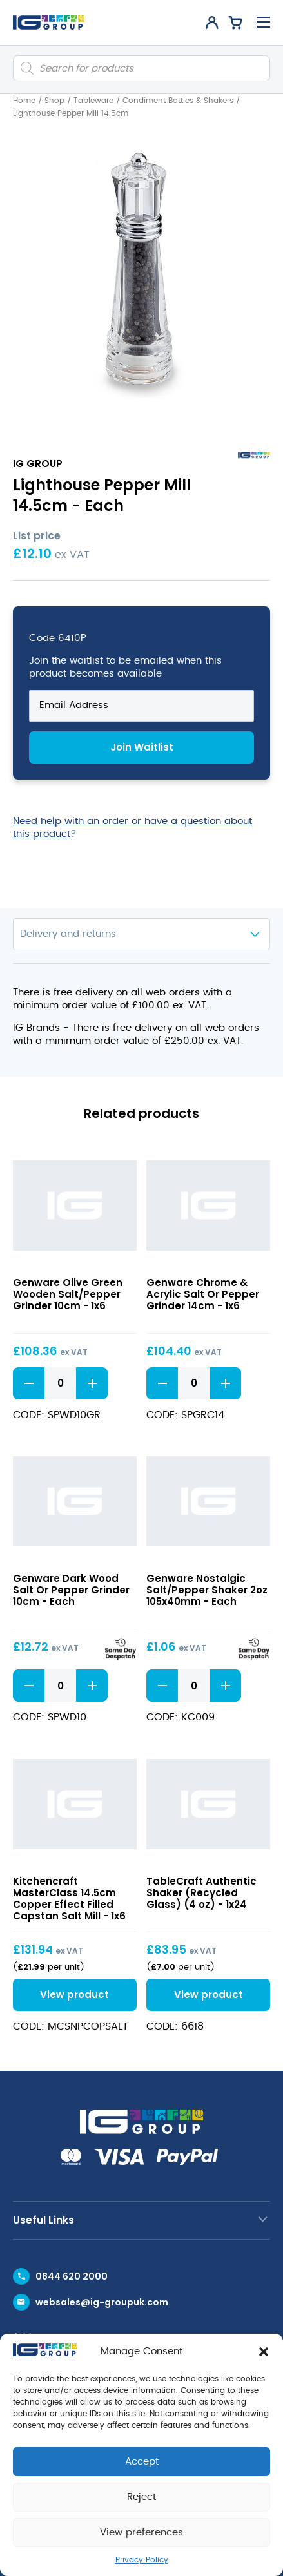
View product (74, 1994)
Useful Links (43, 2220)
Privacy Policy (141, 2560)
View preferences (141, 2532)
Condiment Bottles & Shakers (177, 100)
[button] (263, 2351)
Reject (141, 2497)
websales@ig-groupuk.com (101, 2302)
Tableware (93, 100)
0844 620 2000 (71, 2276)
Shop (54, 100)
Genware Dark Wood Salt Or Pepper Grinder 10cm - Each (71, 1590)
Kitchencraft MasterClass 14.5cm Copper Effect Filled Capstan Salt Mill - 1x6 (69, 1898)
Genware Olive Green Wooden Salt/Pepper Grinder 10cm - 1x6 (67, 1294)
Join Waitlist (141, 747)
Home (24, 100)
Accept (142, 2461)
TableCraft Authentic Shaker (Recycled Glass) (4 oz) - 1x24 (201, 1892)
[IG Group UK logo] (48, 22)
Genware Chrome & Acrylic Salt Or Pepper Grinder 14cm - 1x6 (202, 1294)
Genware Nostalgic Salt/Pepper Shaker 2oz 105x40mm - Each (207, 1590)
